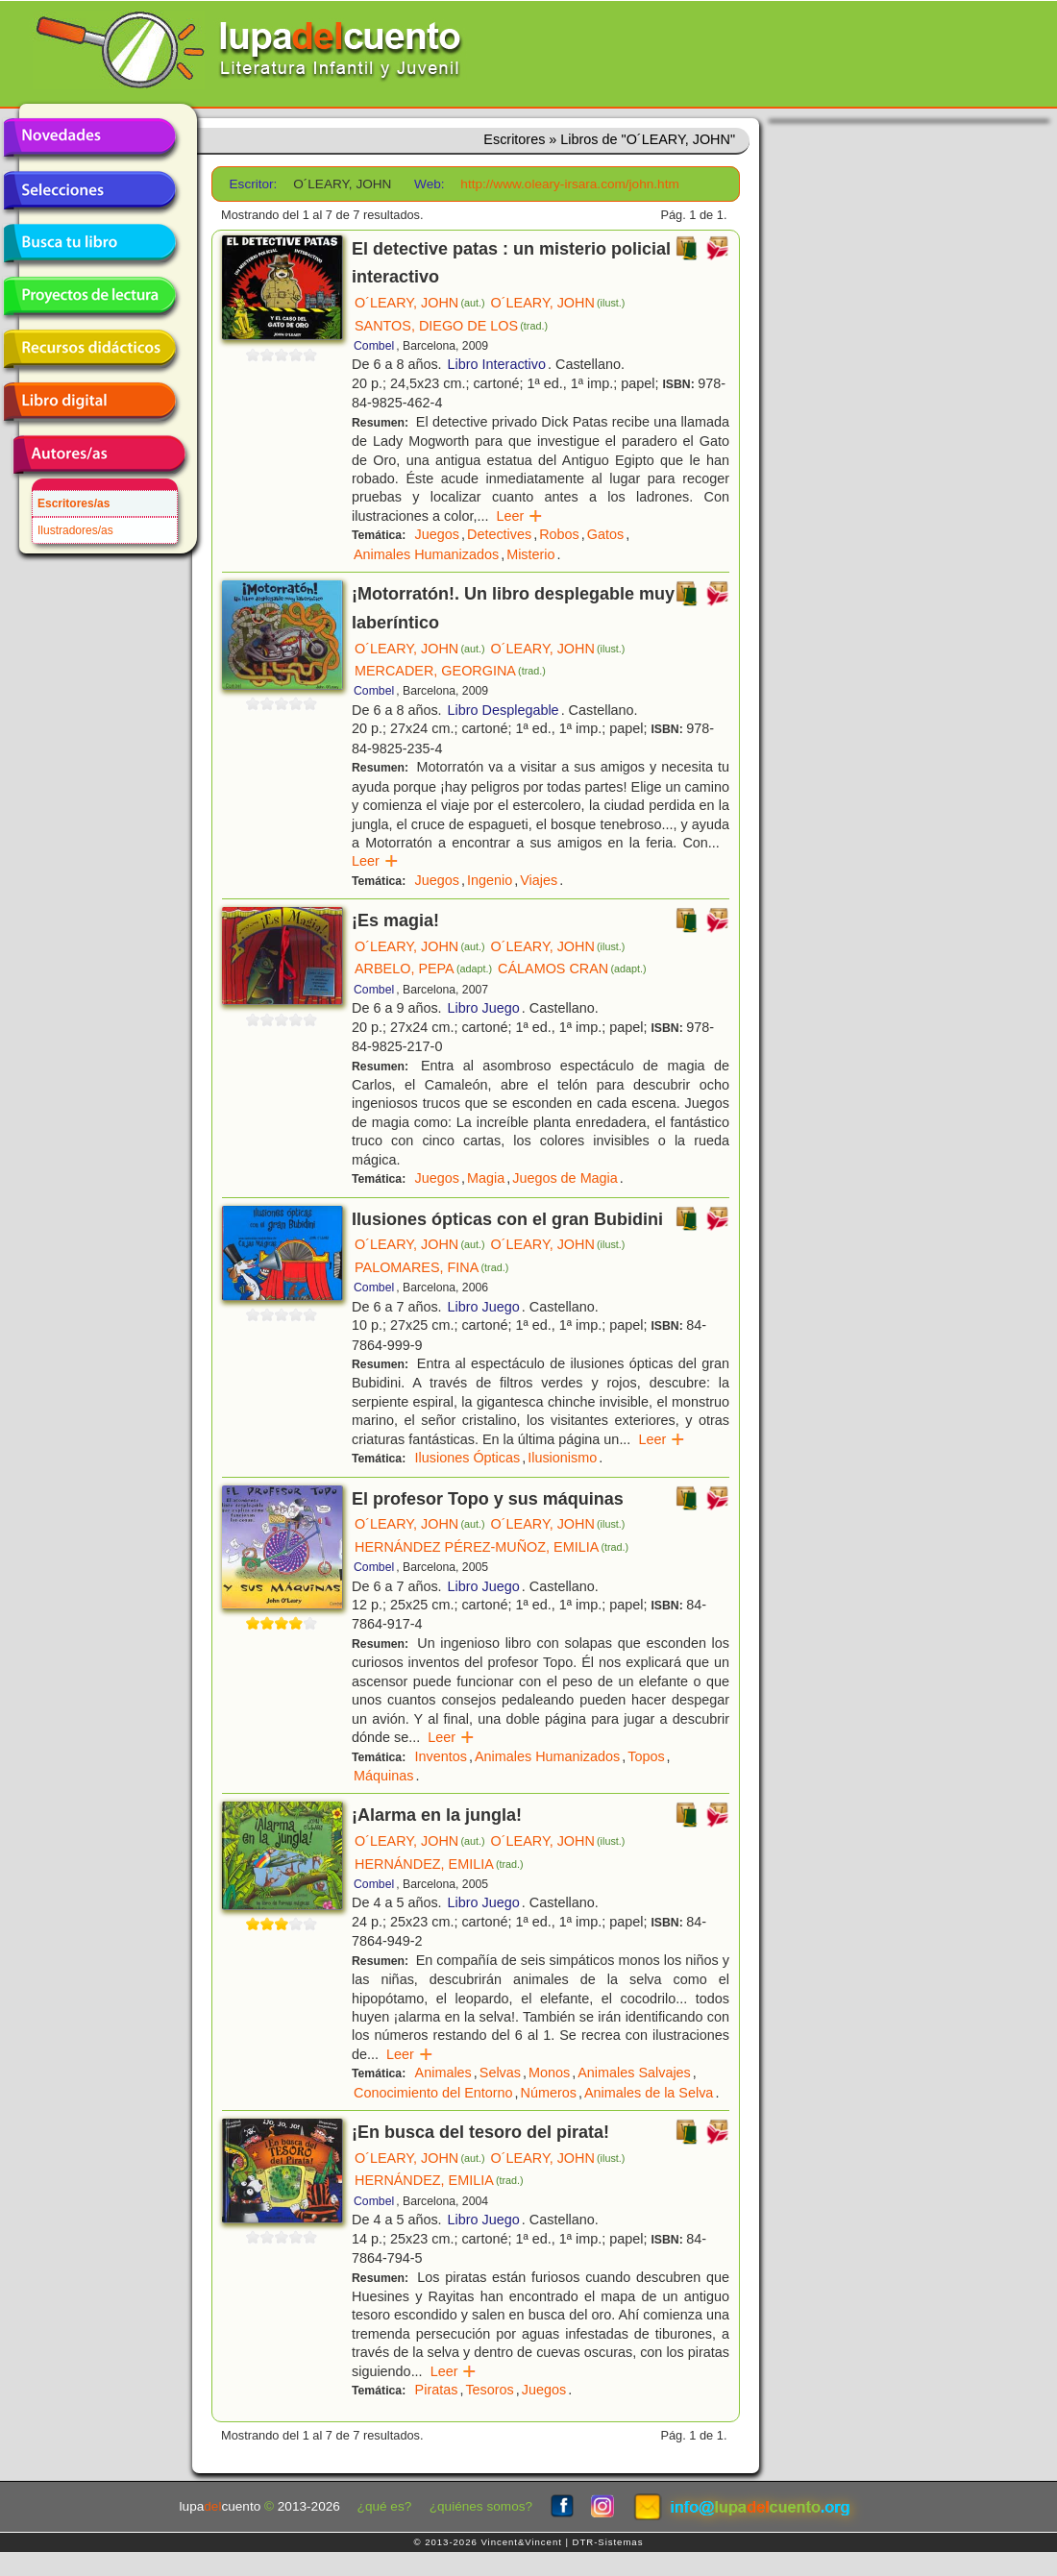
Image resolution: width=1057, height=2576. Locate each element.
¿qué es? (384, 2506)
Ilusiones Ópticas (468, 1457)
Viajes (538, 880)
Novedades (89, 137)
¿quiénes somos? (481, 2506)
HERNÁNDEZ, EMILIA (439, 1864)
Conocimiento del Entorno (433, 2092)
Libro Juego (484, 1008)
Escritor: (254, 184)
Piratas (436, 2389)
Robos (559, 534)
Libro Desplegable (503, 710)
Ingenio (489, 880)
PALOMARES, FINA (431, 1267)
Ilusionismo (562, 1457)
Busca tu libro (89, 243)
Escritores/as (73, 503)
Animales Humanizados (426, 554)
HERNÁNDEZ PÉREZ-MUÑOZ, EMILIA (491, 1547)
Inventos (441, 1756)
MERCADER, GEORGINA (450, 670)
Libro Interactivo (497, 364)
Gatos (605, 534)
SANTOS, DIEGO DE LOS (451, 325)
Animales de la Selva (648, 2092)
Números (549, 2092)
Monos (549, 2072)
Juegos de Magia (565, 1178)
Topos (645, 1756)
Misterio (530, 554)
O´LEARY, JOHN (420, 302)
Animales (443, 2072)
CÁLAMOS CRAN (572, 968)
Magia (485, 1178)
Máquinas (383, 1775)
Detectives (499, 534)
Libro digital (89, 401)
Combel (374, 346)
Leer (519, 516)
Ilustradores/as (75, 530)
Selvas (500, 2072)
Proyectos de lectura (89, 296)
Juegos (437, 534)
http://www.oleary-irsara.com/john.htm (569, 184)
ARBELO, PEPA (423, 968)
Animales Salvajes (634, 2072)
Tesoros (489, 2389)
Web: (429, 184)
